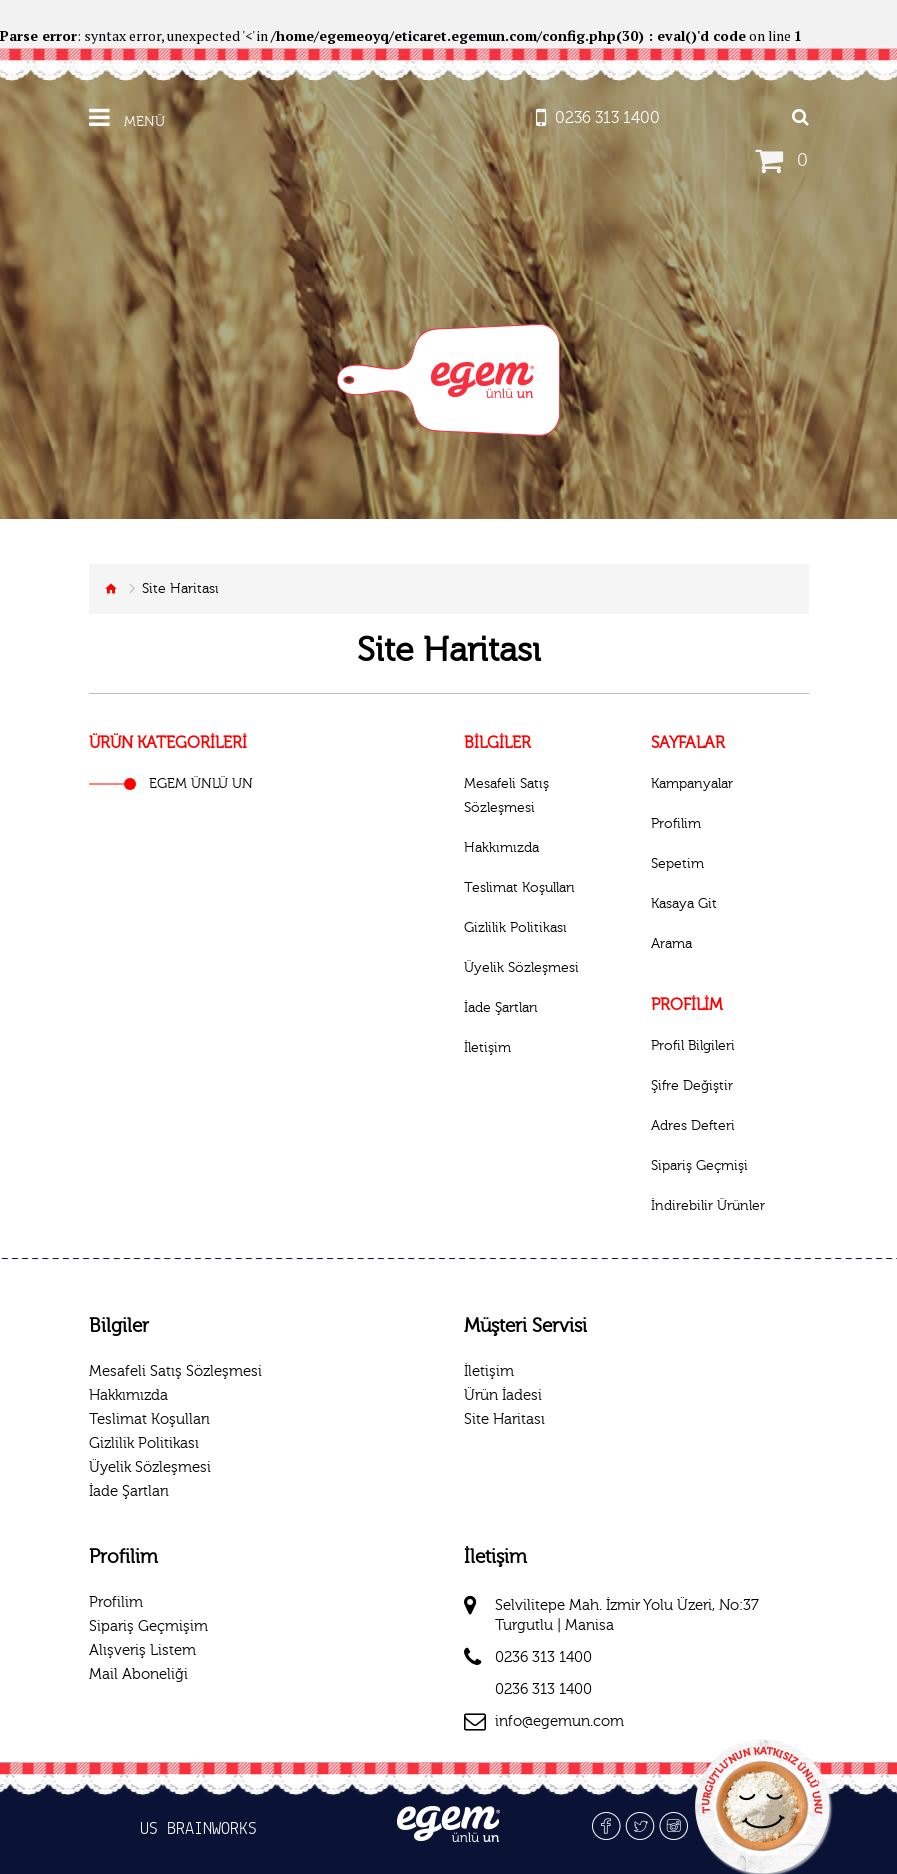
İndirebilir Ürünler (708, 1206)
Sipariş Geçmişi (699, 1166)
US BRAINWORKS (198, 1830)
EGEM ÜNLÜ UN (201, 784)
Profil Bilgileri (693, 1046)
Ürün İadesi (503, 1396)
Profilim (676, 824)
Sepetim (677, 864)
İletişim (487, 1048)
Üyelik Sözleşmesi (521, 968)
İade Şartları (501, 1008)
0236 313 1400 (543, 1657)
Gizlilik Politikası (515, 928)
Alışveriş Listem (142, 1651)
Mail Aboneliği (138, 1675)
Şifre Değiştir (692, 1086)
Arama (671, 944)
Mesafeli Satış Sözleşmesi (506, 796)
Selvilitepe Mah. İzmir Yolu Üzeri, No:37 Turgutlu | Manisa (627, 1615)
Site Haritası (504, 1420)
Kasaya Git (684, 904)
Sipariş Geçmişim (148, 1627)
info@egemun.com (559, 1721)
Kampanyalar (692, 784)
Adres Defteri (693, 1126)
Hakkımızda (501, 848)
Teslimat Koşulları (519, 888)
